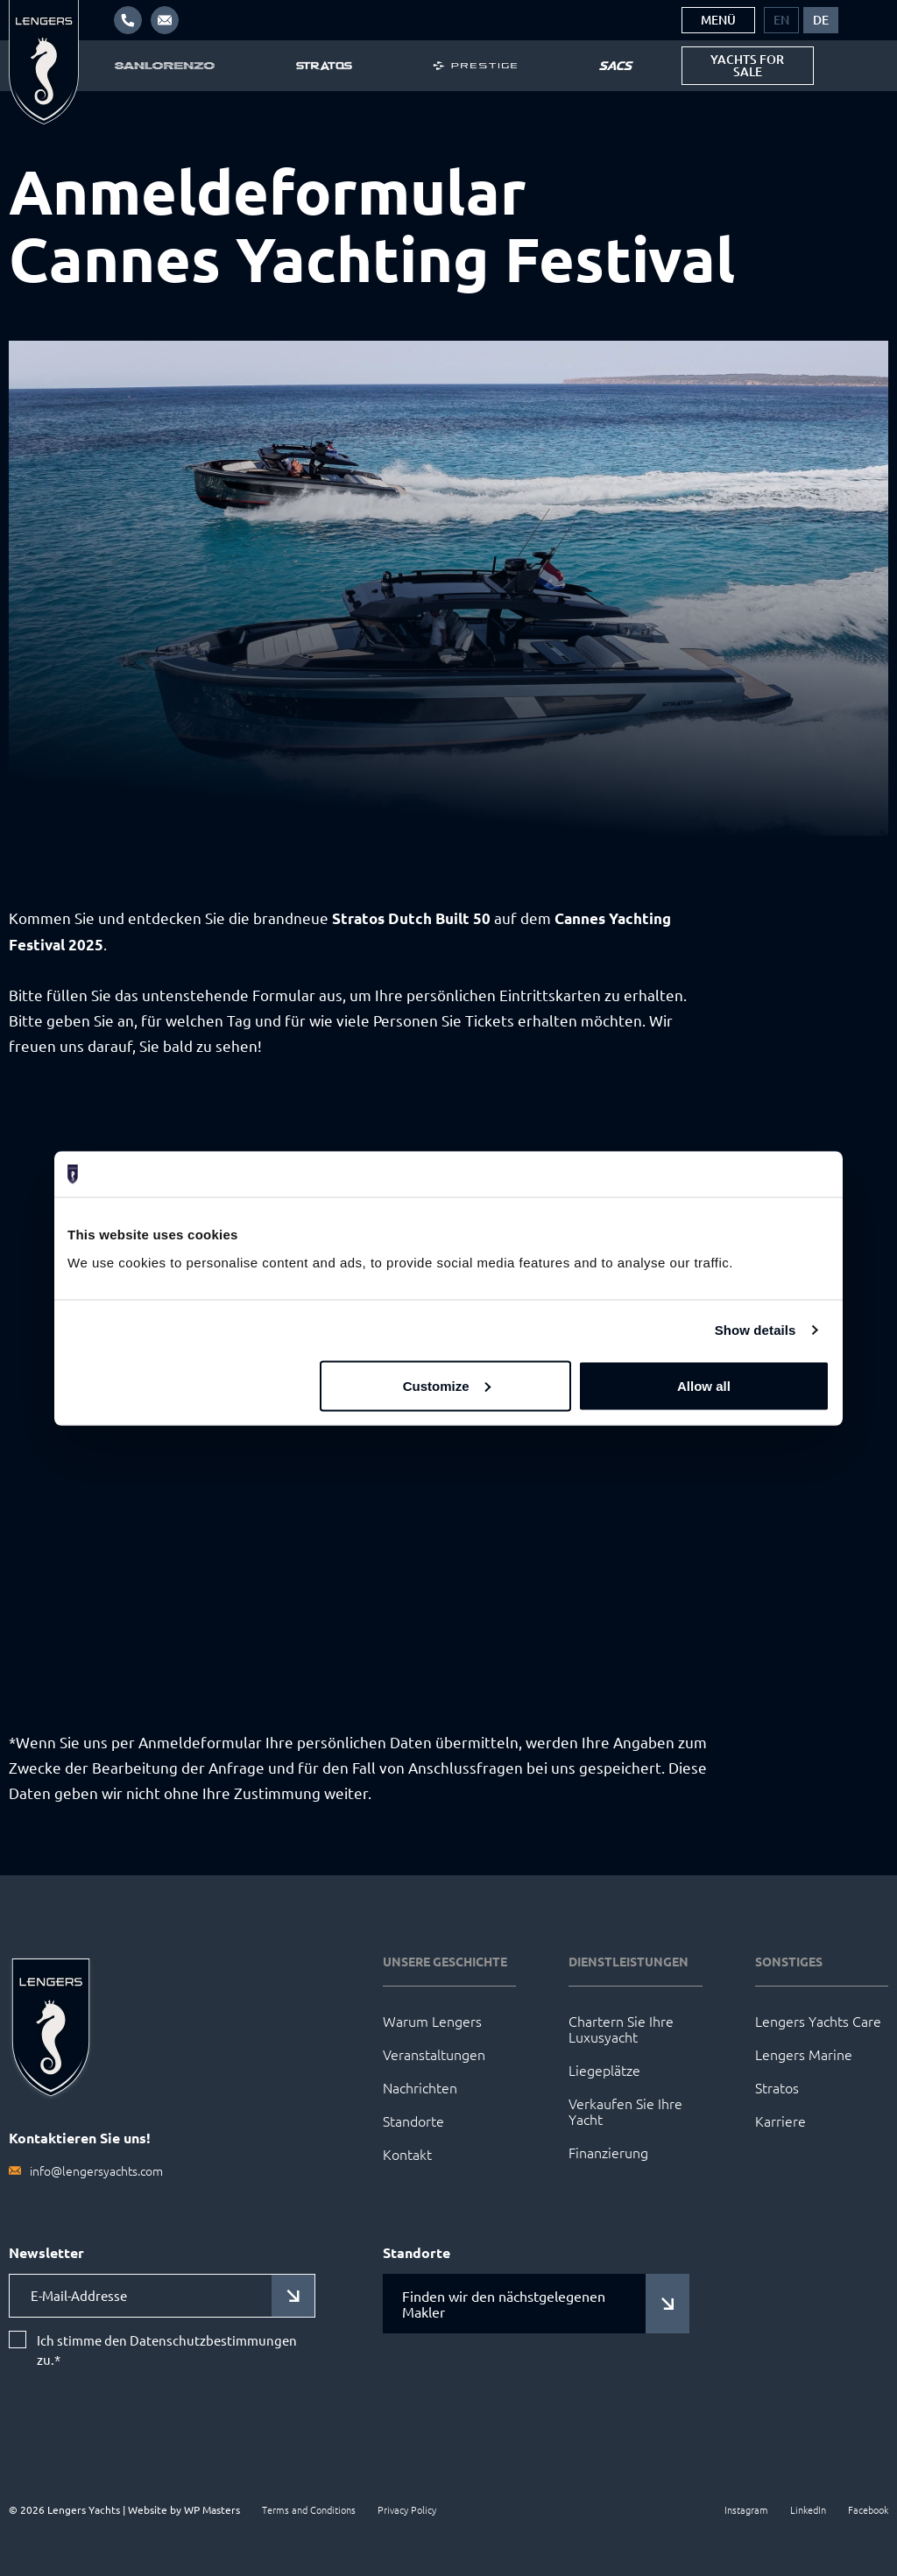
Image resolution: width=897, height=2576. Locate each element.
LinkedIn (808, 2509)
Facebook (868, 2509)
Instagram (746, 2509)
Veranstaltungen (434, 2054)
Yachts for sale (747, 65)
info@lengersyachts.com (96, 2170)
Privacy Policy (407, 2509)
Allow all (704, 1385)
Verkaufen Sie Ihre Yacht (625, 2111)
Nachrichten (420, 2087)
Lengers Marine (803, 2054)
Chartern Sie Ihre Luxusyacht (621, 2028)
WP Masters (212, 2509)
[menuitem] (781, 20)
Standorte (413, 2120)
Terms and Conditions (309, 2509)
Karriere (780, 2120)
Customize (447, 1385)
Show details (755, 1330)
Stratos (777, 2087)
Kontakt (407, 2154)
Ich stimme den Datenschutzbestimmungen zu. (167, 2350)
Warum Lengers (432, 2021)
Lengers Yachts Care (818, 2021)
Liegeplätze (604, 2070)
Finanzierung (608, 2152)
